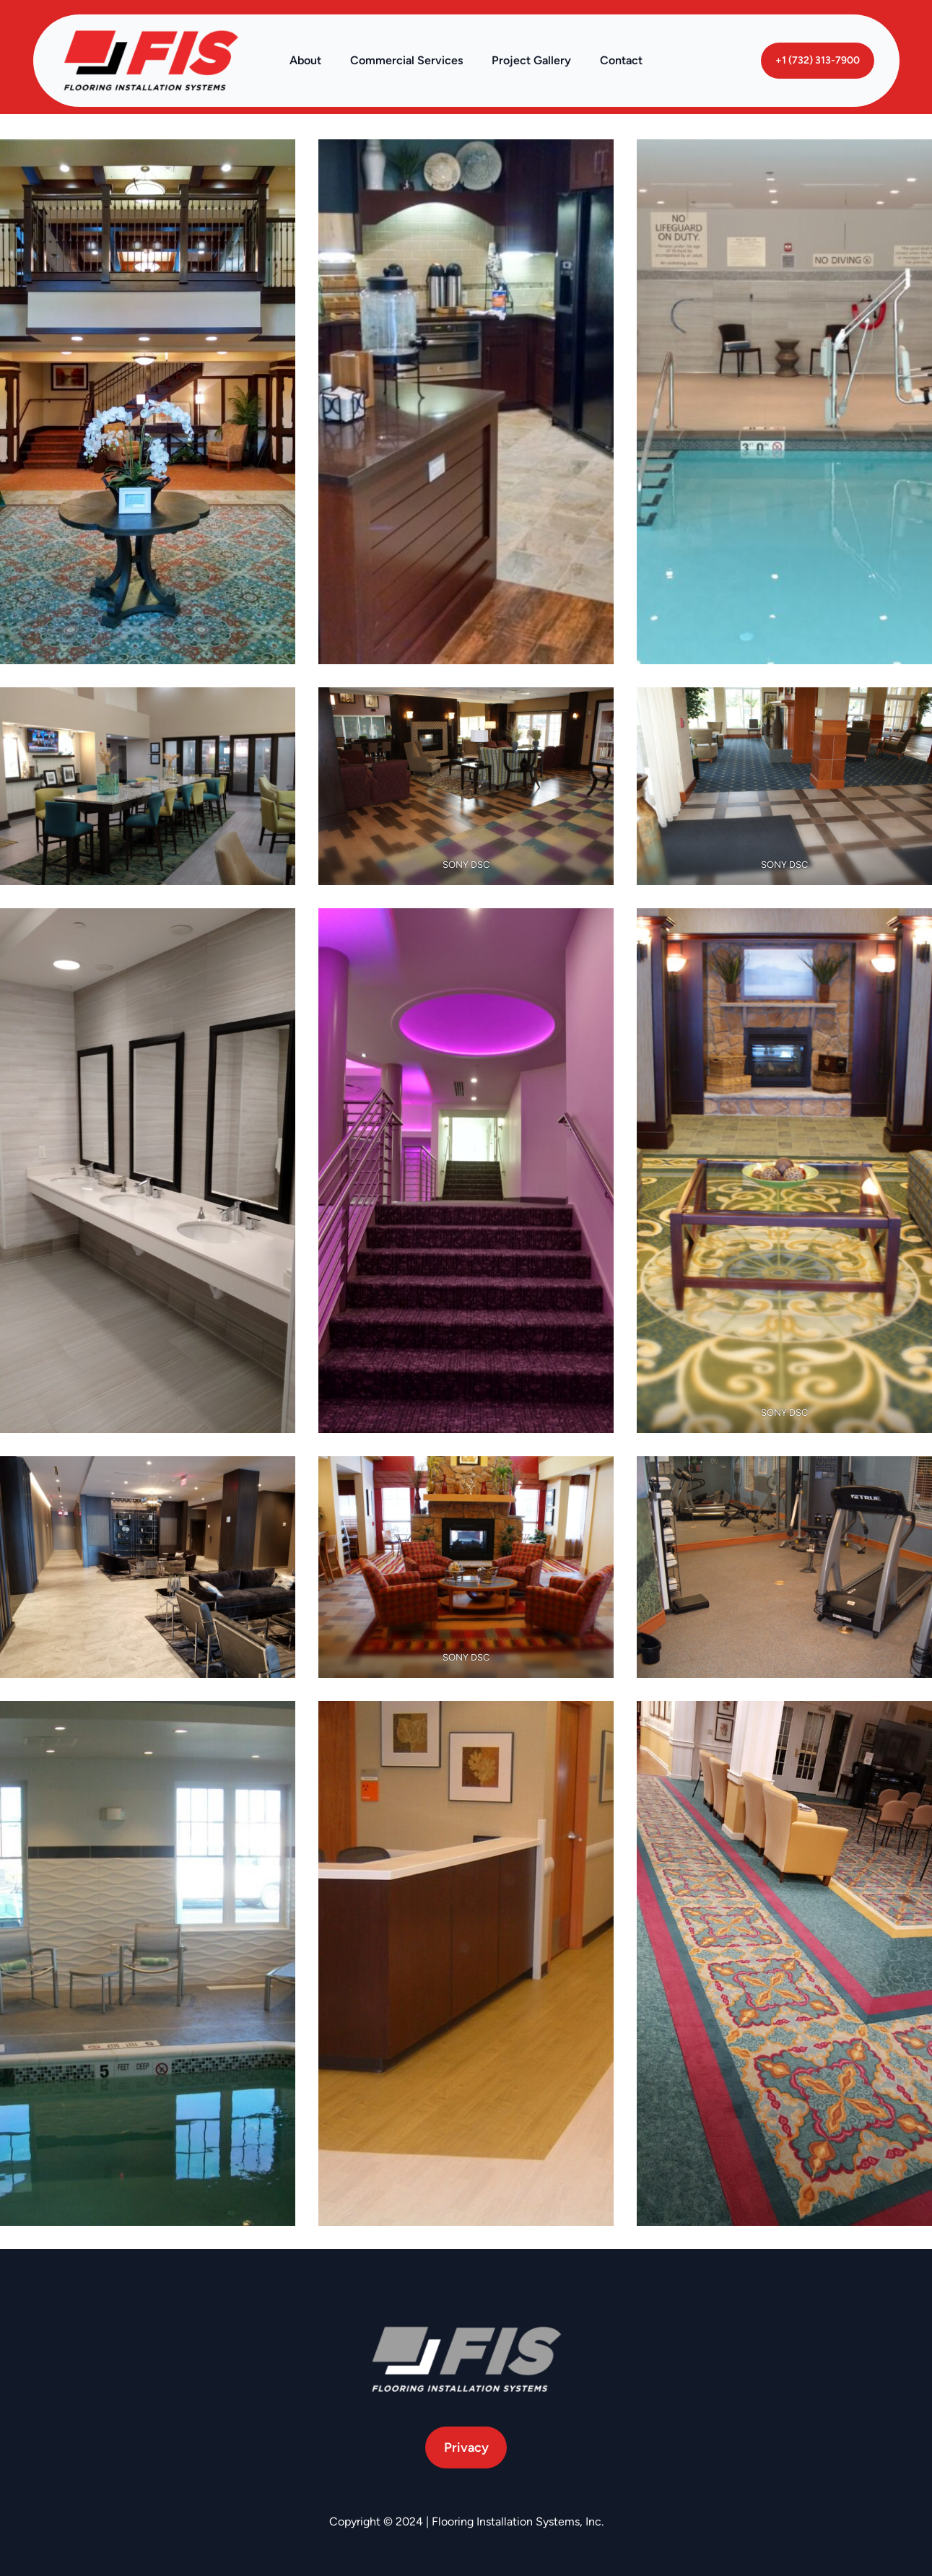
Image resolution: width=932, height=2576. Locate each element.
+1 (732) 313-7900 (817, 60)
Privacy (466, 2447)
